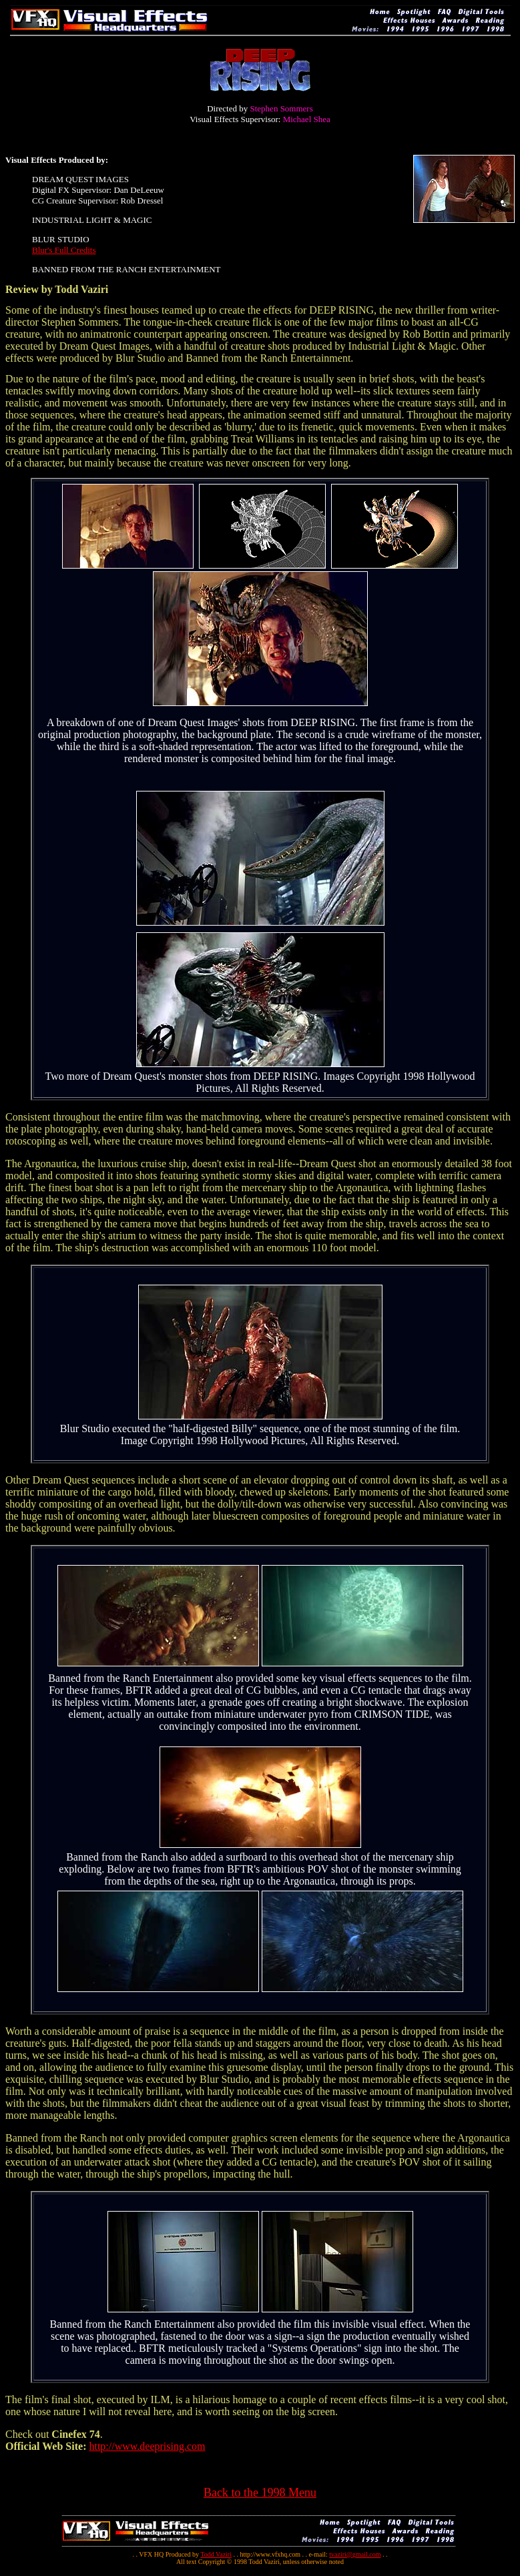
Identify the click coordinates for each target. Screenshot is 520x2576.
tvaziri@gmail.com (354, 2554)
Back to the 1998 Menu (260, 2492)
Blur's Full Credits (64, 250)
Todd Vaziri (216, 2554)
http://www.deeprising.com (147, 2446)
